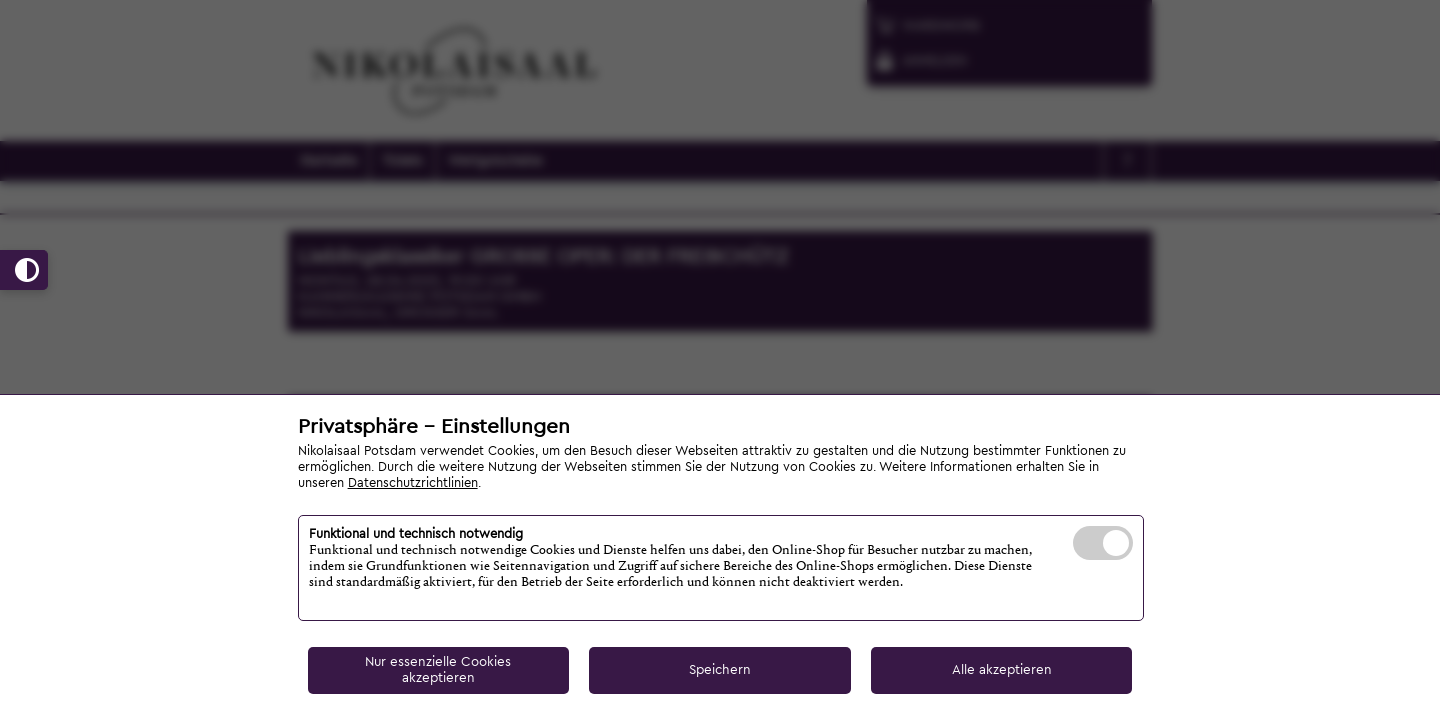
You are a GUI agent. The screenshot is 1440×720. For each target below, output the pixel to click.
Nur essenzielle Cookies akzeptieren (438, 669)
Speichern (720, 670)
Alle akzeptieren (1002, 670)
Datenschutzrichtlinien (413, 483)
